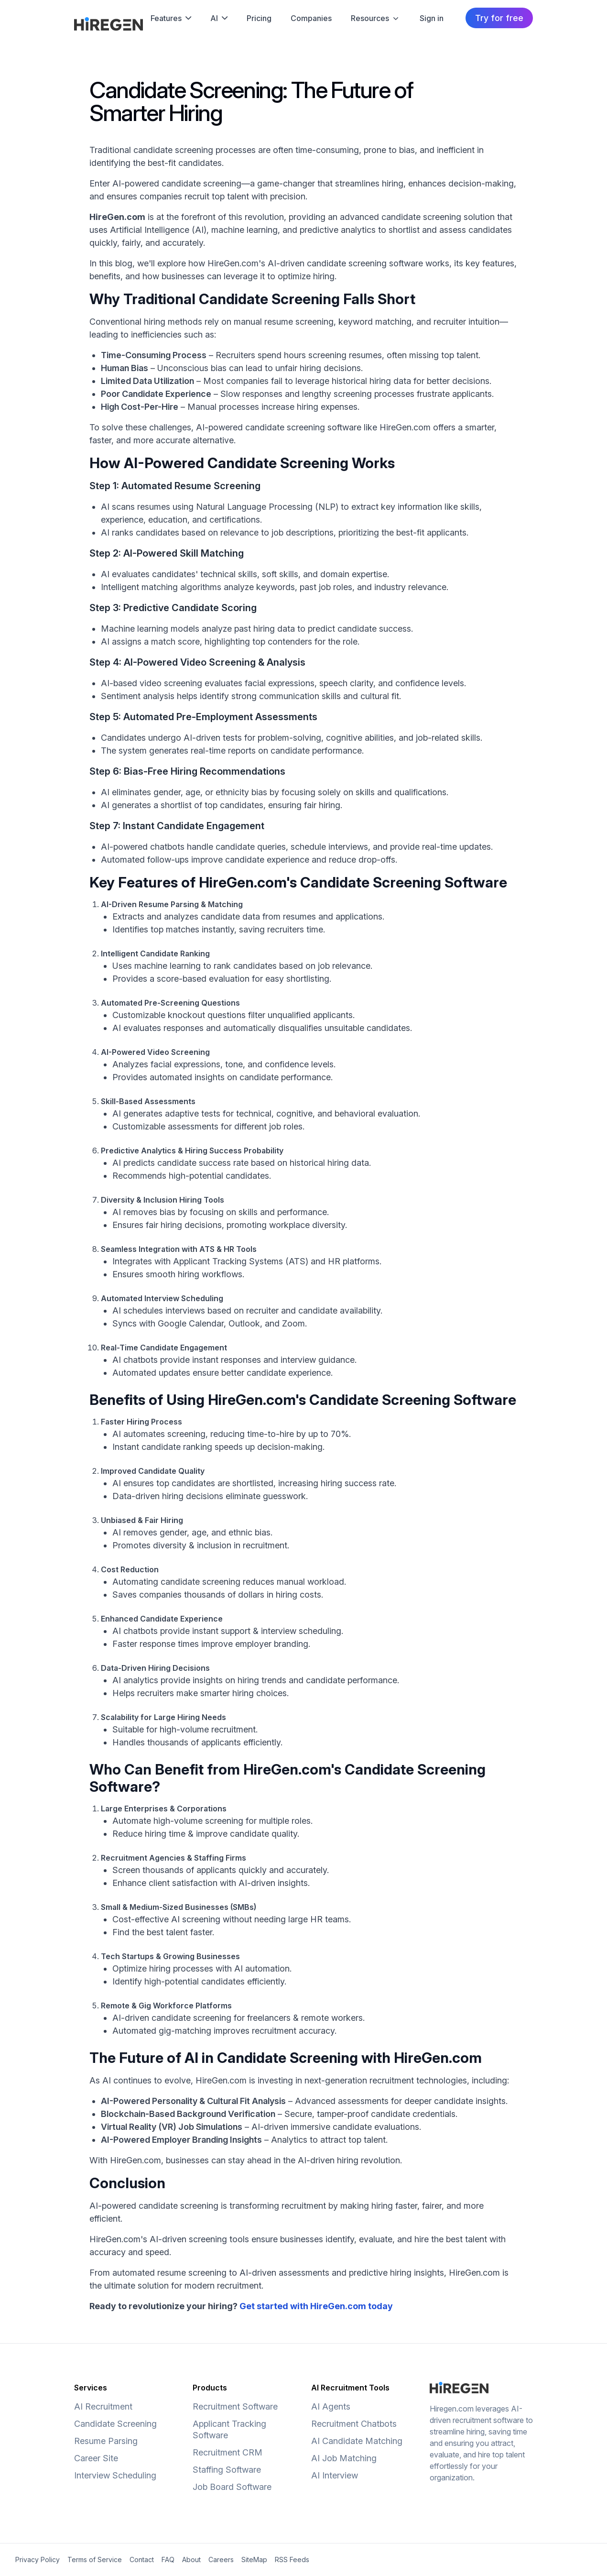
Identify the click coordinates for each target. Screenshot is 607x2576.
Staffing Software (227, 2470)
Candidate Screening (115, 2424)
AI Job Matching (344, 2458)
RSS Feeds (292, 2559)
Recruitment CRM (227, 2452)
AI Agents (330, 2406)
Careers (221, 2559)
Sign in (432, 18)
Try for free (499, 18)
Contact (142, 2559)
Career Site (96, 2458)
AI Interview (334, 2475)
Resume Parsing (106, 2441)
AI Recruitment (103, 2406)
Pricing (259, 18)
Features (171, 18)
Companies (311, 18)
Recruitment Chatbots (354, 2424)
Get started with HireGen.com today (316, 2306)
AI (219, 18)
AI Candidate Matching (356, 2441)
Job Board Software (232, 2487)
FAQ (168, 2559)
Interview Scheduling (115, 2475)
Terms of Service (94, 2559)
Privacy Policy (37, 2559)
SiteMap (254, 2559)
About (191, 2559)
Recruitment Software (235, 2406)
